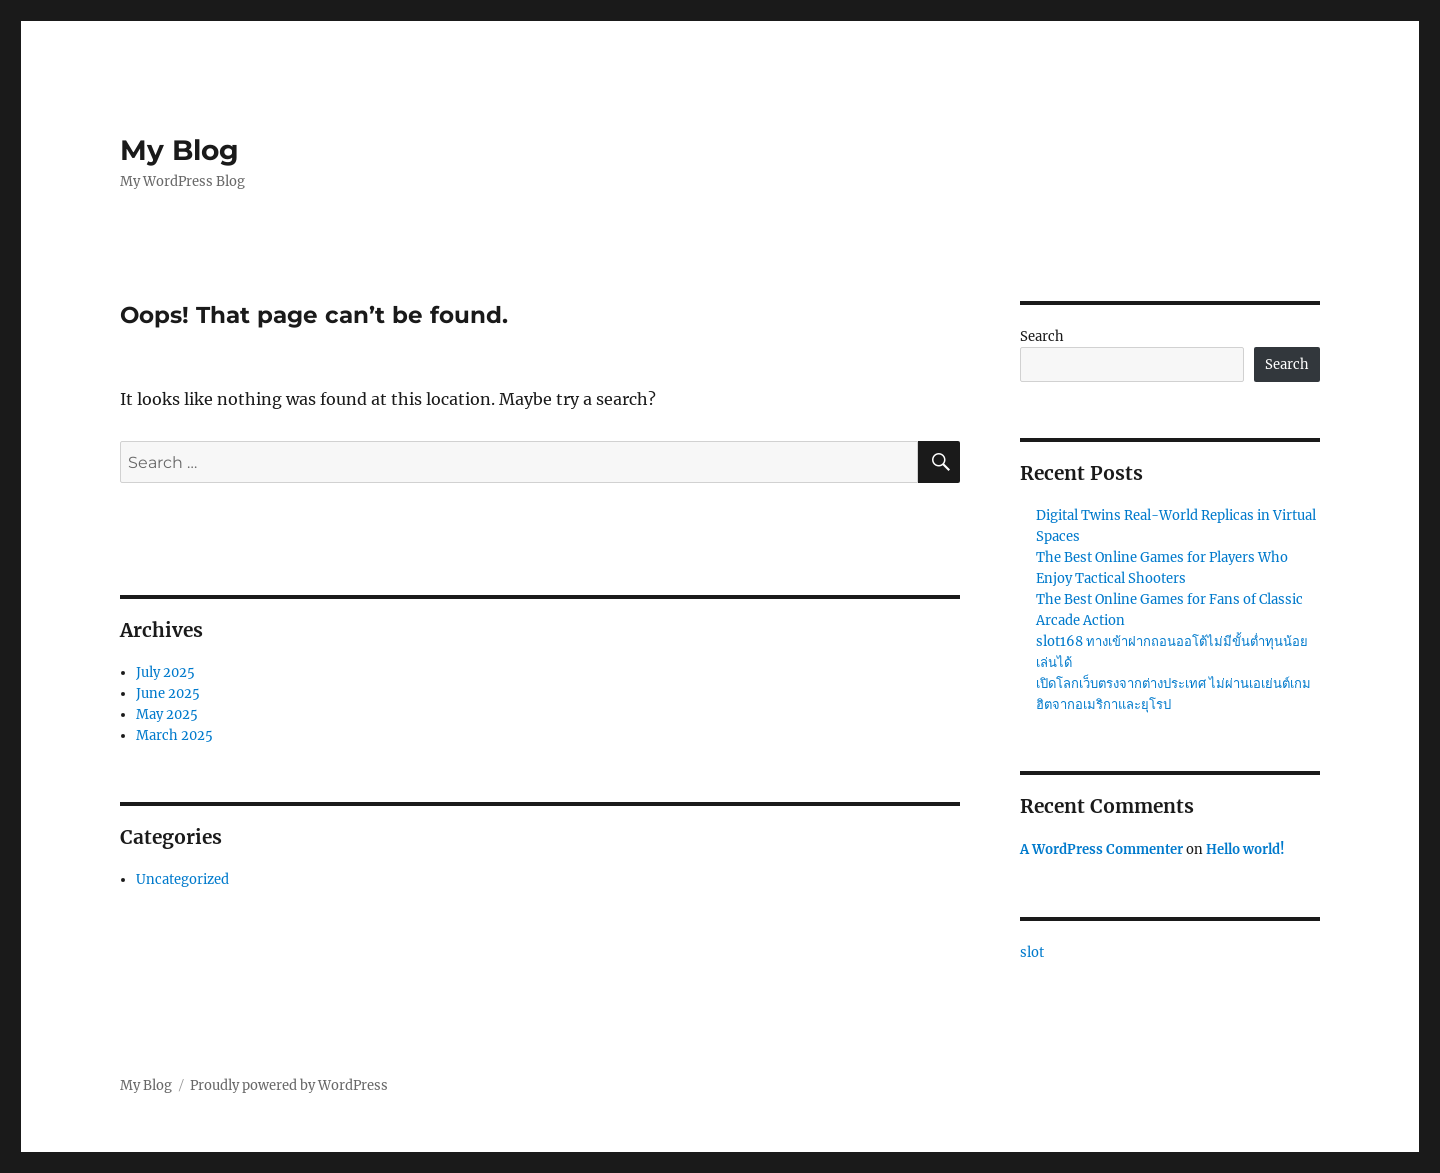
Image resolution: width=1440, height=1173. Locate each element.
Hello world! (1245, 849)
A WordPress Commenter (1101, 849)
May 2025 (167, 714)
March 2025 (174, 735)
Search (1042, 336)
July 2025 (165, 672)
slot (1032, 952)
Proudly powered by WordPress (289, 1085)
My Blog (179, 150)
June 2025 (168, 693)
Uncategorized (182, 879)
